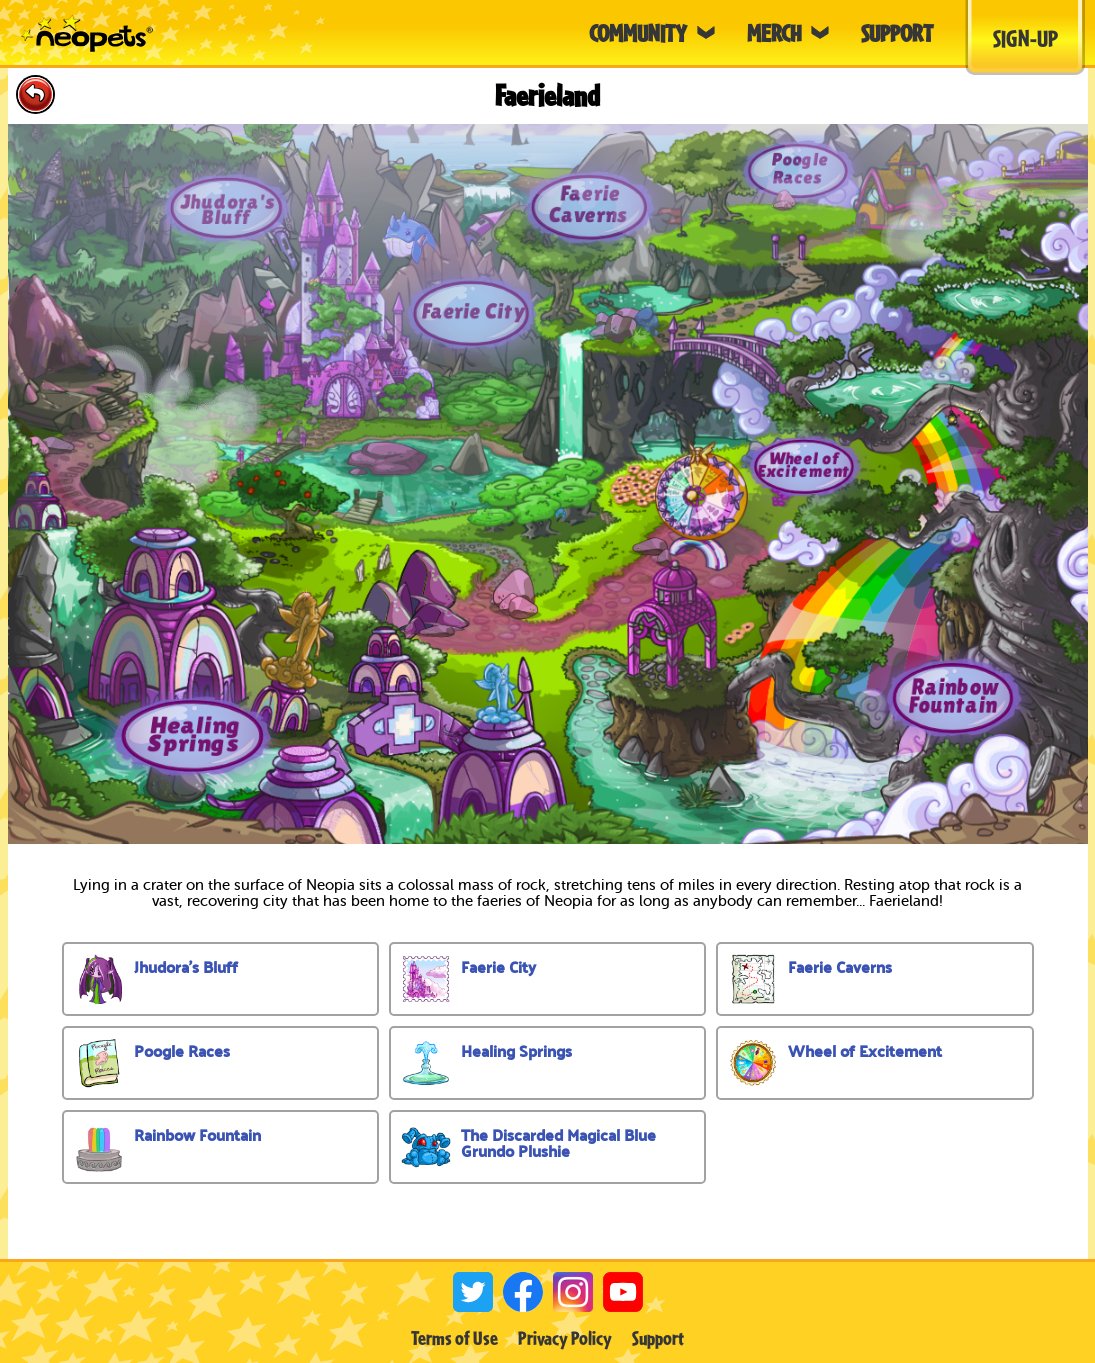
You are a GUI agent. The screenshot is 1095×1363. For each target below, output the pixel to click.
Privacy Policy (565, 1338)
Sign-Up (1025, 38)
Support (658, 1338)
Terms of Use (454, 1338)
